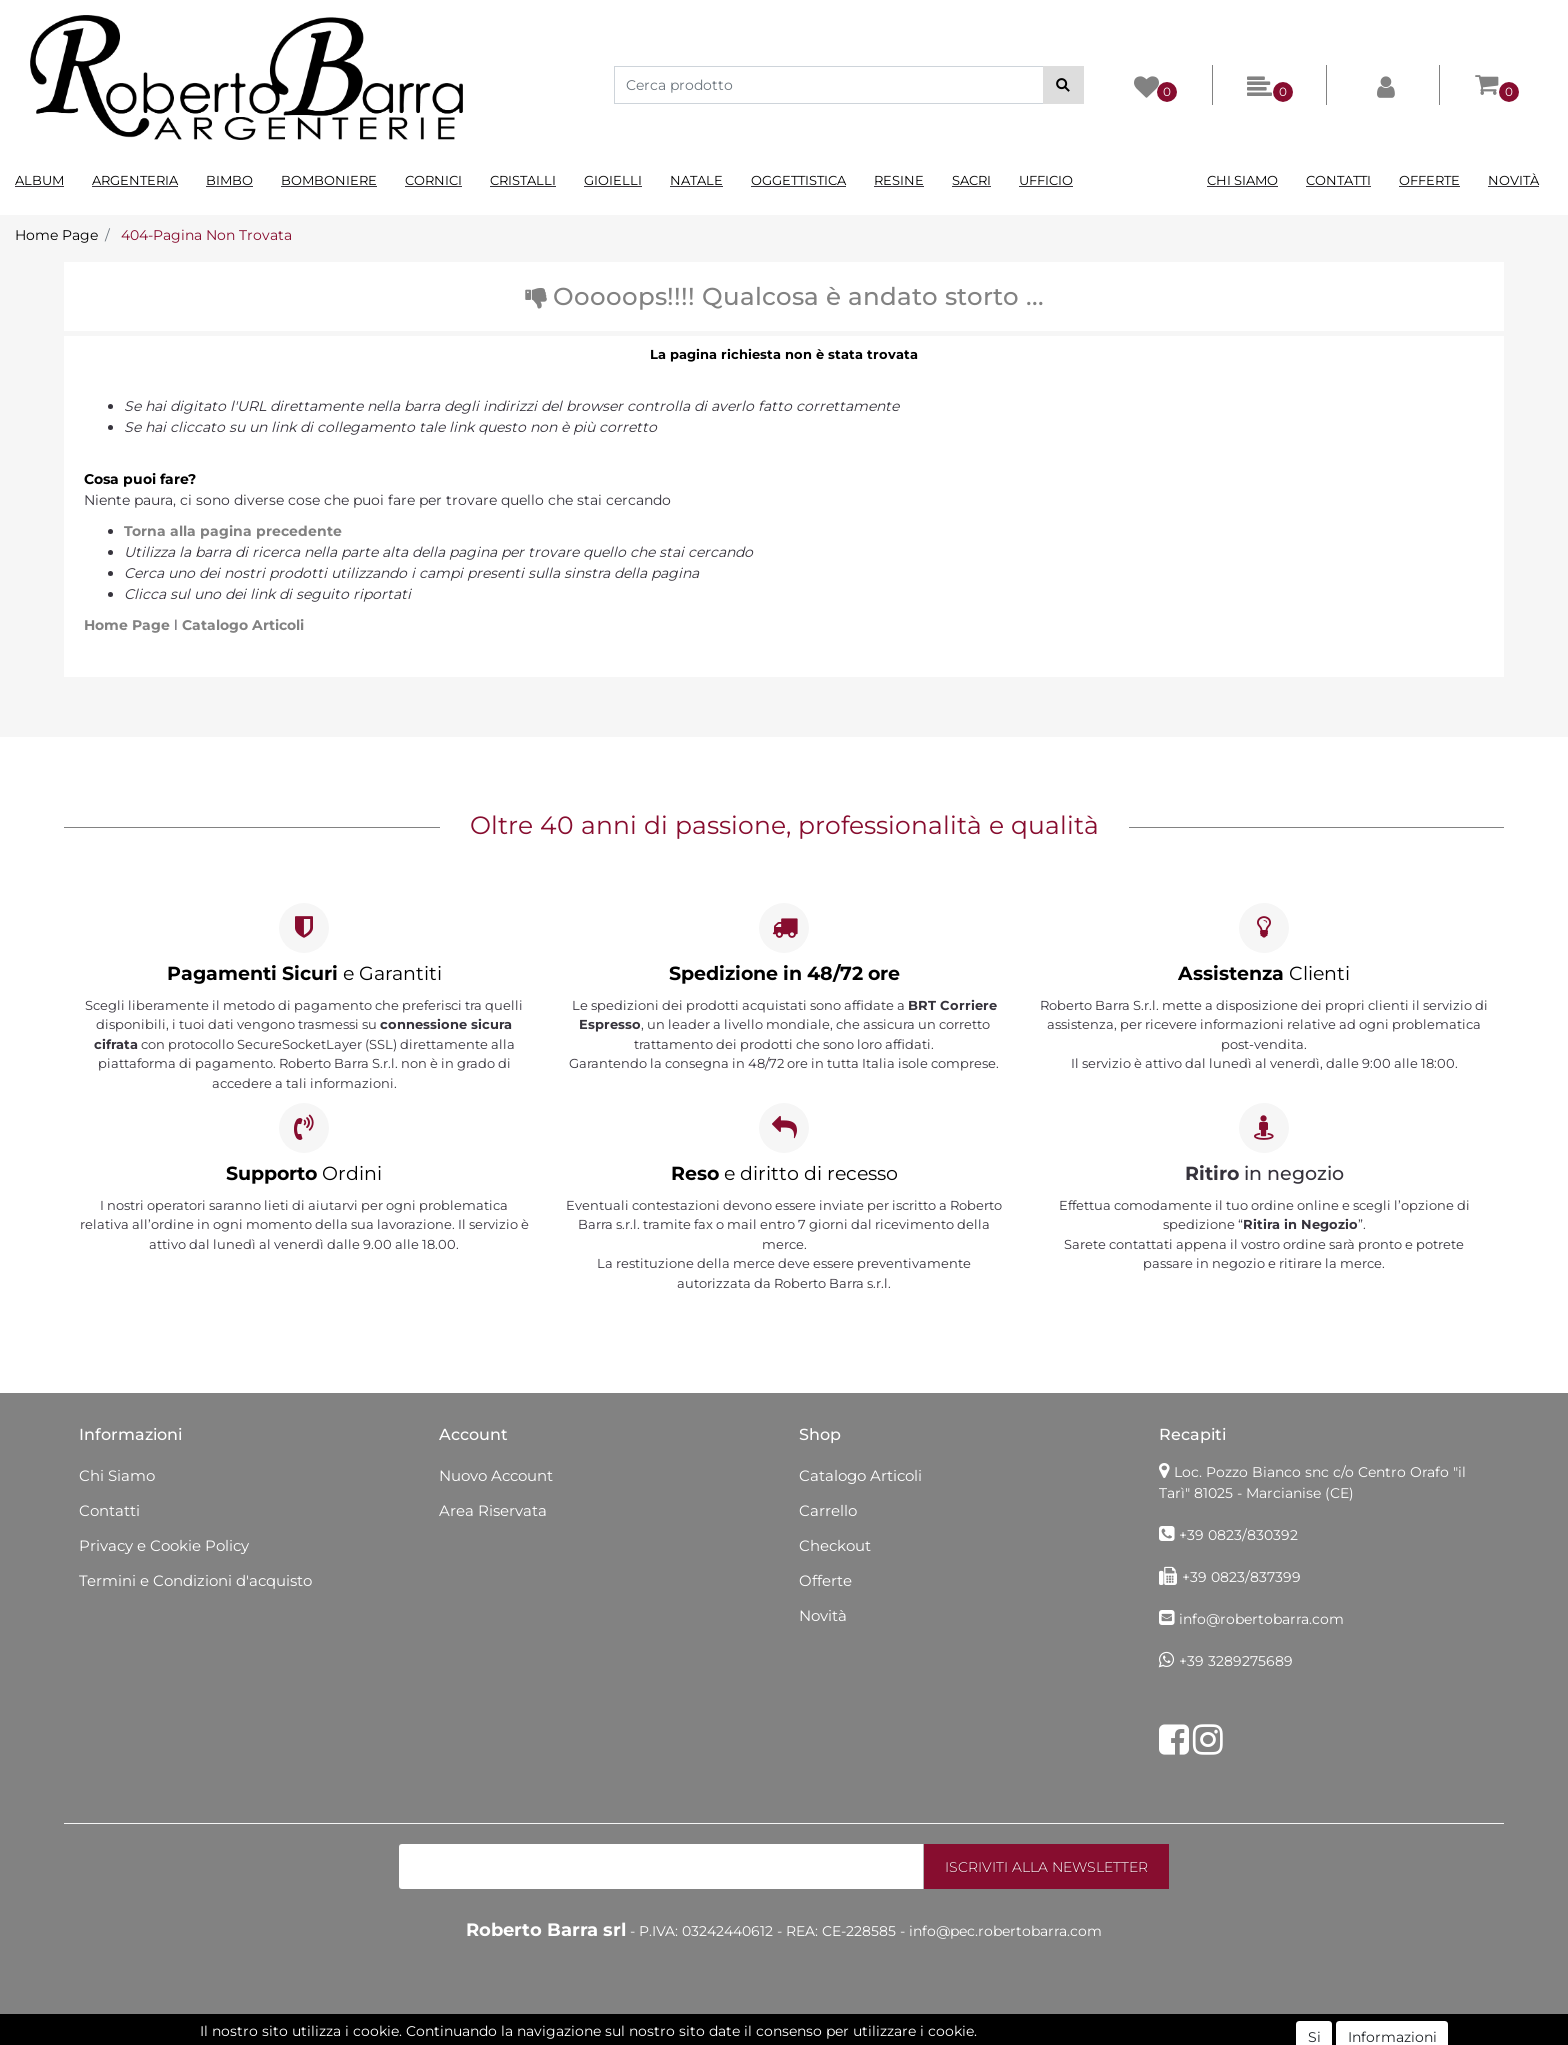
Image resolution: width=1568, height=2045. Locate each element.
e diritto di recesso (784, 1173)
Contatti (1338, 180)
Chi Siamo (1242, 180)
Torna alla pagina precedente (233, 531)
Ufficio (1046, 180)
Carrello (828, 1510)
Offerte (1429, 180)
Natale (696, 180)
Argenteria (135, 180)
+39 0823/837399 (1241, 1577)
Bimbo (229, 180)
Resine (899, 180)
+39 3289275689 (1236, 1661)
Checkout (835, 1545)
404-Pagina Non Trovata (206, 235)
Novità (1513, 180)
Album (39, 180)
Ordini (304, 1173)
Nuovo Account (496, 1475)
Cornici (433, 180)
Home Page (56, 235)
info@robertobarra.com (1261, 1619)
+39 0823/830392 (1238, 1535)
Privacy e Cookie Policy (164, 1545)
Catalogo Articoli (243, 625)
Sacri (971, 180)
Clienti (1264, 973)
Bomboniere (329, 180)
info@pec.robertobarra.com (1005, 1931)
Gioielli (613, 180)
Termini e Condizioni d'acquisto (195, 1580)
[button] (1063, 85)
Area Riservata (493, 1510)
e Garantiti (304, 973)
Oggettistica (798, 180)
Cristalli (523, 180)
